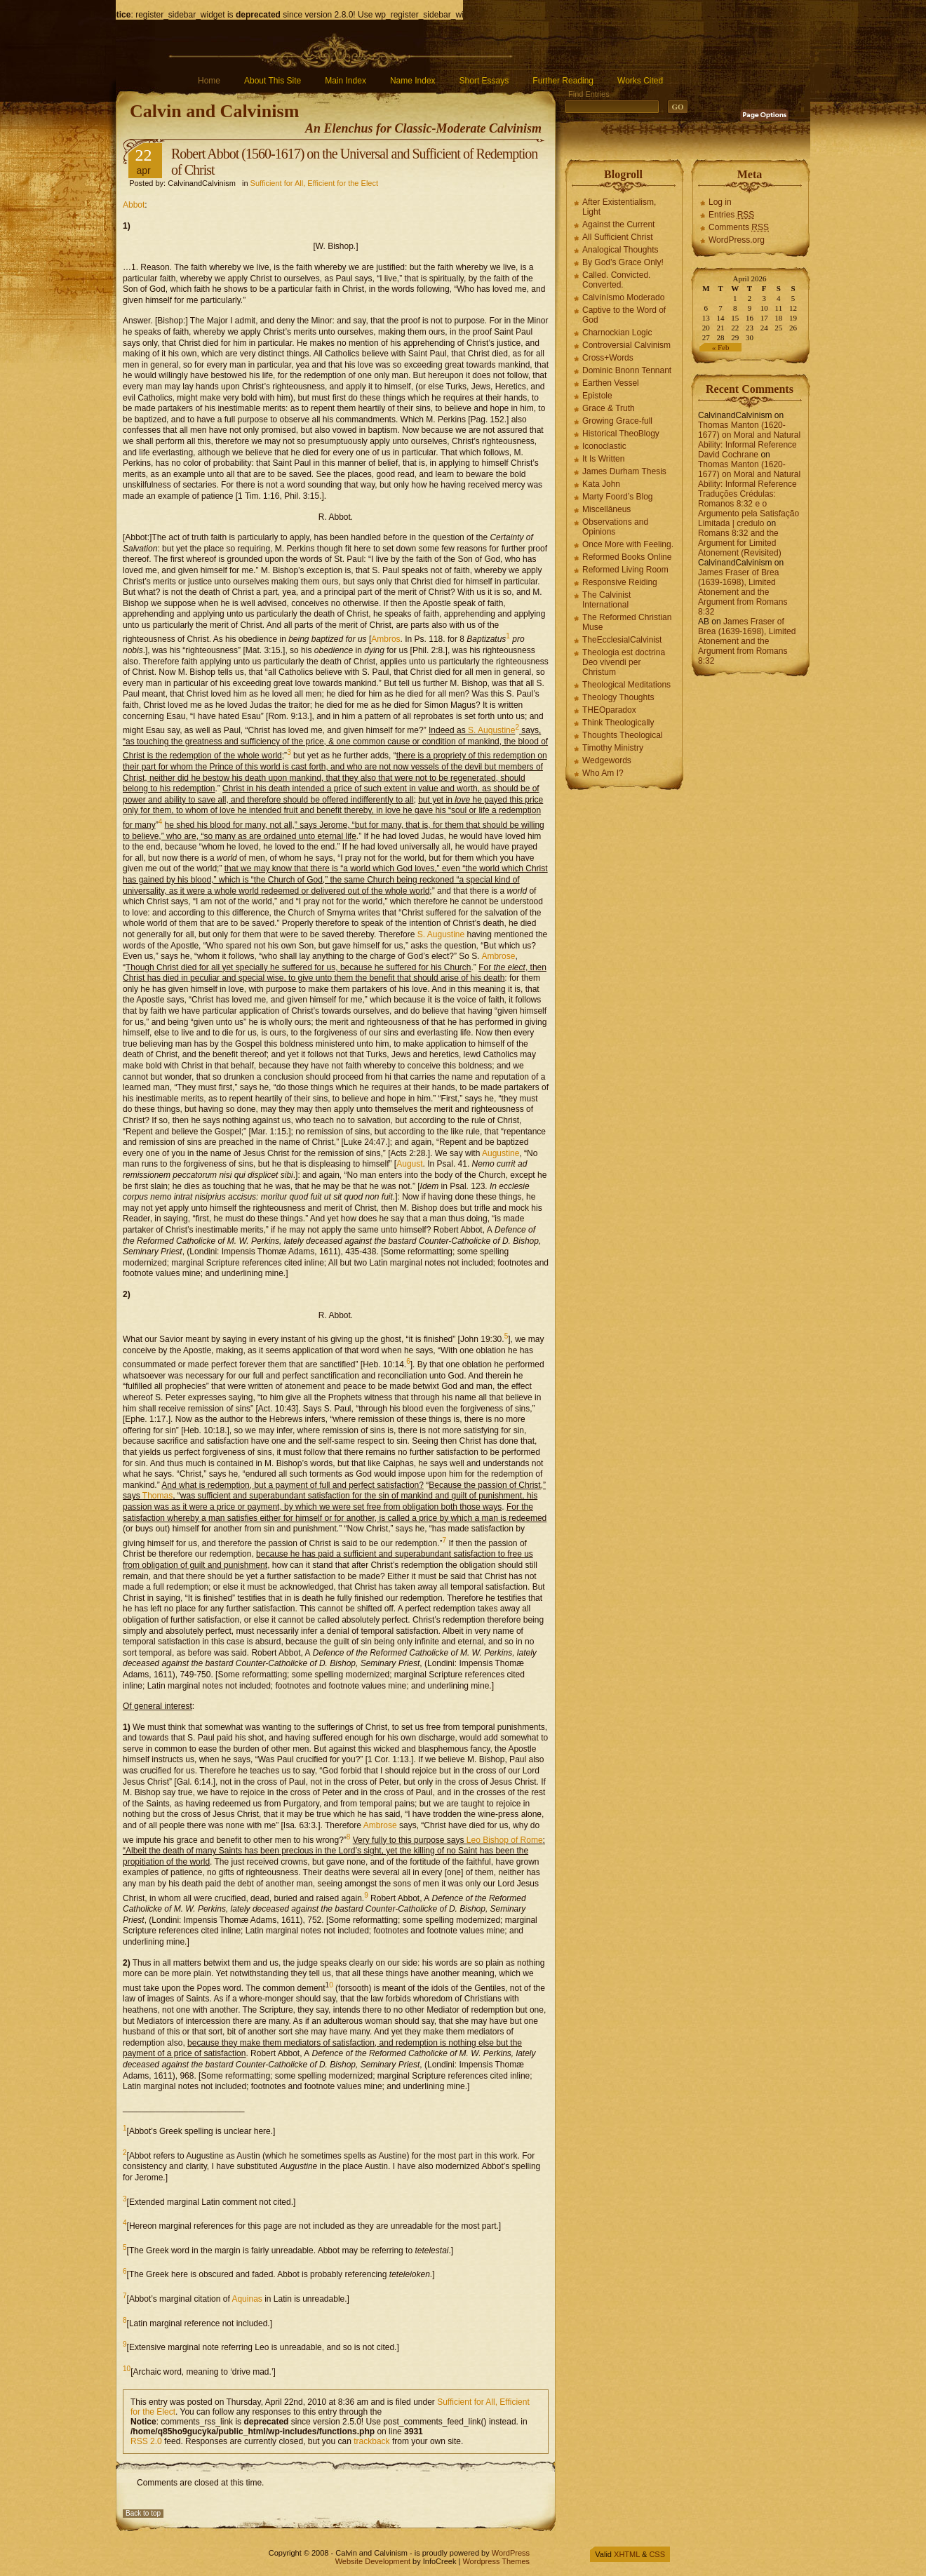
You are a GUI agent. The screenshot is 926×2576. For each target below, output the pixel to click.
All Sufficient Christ (617, 237)
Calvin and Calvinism (214, 111)
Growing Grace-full (617, 421)
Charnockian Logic (617, 332)
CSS (657, 2554)
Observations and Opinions (615, 527)
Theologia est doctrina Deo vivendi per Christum (623, 662)
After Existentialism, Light (619, 207)
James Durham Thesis (624, 471)
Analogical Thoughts (620, 250)
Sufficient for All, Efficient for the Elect (314, 183)
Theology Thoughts (618, 697)
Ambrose (498, 956)
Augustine (500, 1153)
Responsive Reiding (619, 582)
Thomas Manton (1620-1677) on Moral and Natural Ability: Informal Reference (749, 435)
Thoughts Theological (622, 735)
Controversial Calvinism (626, 345)
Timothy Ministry (612, 748)
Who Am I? (603, 773)
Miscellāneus (606, 509)
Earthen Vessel (610, 383)
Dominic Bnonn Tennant (626, 370)
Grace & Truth (608, 408)
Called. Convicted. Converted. (616, 280)
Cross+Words (607, 358)
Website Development (372, 2561)
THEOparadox (609, 710)
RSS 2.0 (146, 2441)
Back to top (143, 2513)
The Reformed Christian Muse (626, 622)
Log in (720, 202)
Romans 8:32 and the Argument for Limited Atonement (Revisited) (739, 543)
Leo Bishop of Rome (505, 1840)
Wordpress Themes (496, 2561)
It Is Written (603, 459)
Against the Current (618, 224)
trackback (371, 2441)
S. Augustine (491, 730)
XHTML (627, 2554)
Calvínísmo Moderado (623, 297)
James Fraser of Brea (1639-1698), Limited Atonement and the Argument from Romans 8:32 (742, 592)
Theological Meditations (626, 685)
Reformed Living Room (625, 570)
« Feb (721, 347)
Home (209, 81)
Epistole (597, 396)
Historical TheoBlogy (620, 433)
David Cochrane (728, 454)
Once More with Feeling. (627, 544)
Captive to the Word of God (624, 315)
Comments (739, 227)
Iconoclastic (604, 446)
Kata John (601, 484)
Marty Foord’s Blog (617, 497)
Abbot (134, 205)
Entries (731, 215)
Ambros (385, 639)
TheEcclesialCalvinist (622, 640)
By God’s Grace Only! (623, 262)
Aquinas (247, 2299)
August (409, 1164)
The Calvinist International (606, 600)
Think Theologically (618, 722)
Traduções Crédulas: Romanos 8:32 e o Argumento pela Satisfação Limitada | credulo (748, 508)
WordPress (511, 2553)
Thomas (157, 1496)
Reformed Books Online (626, 557)
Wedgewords (606, 760)
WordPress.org (737, 240)
